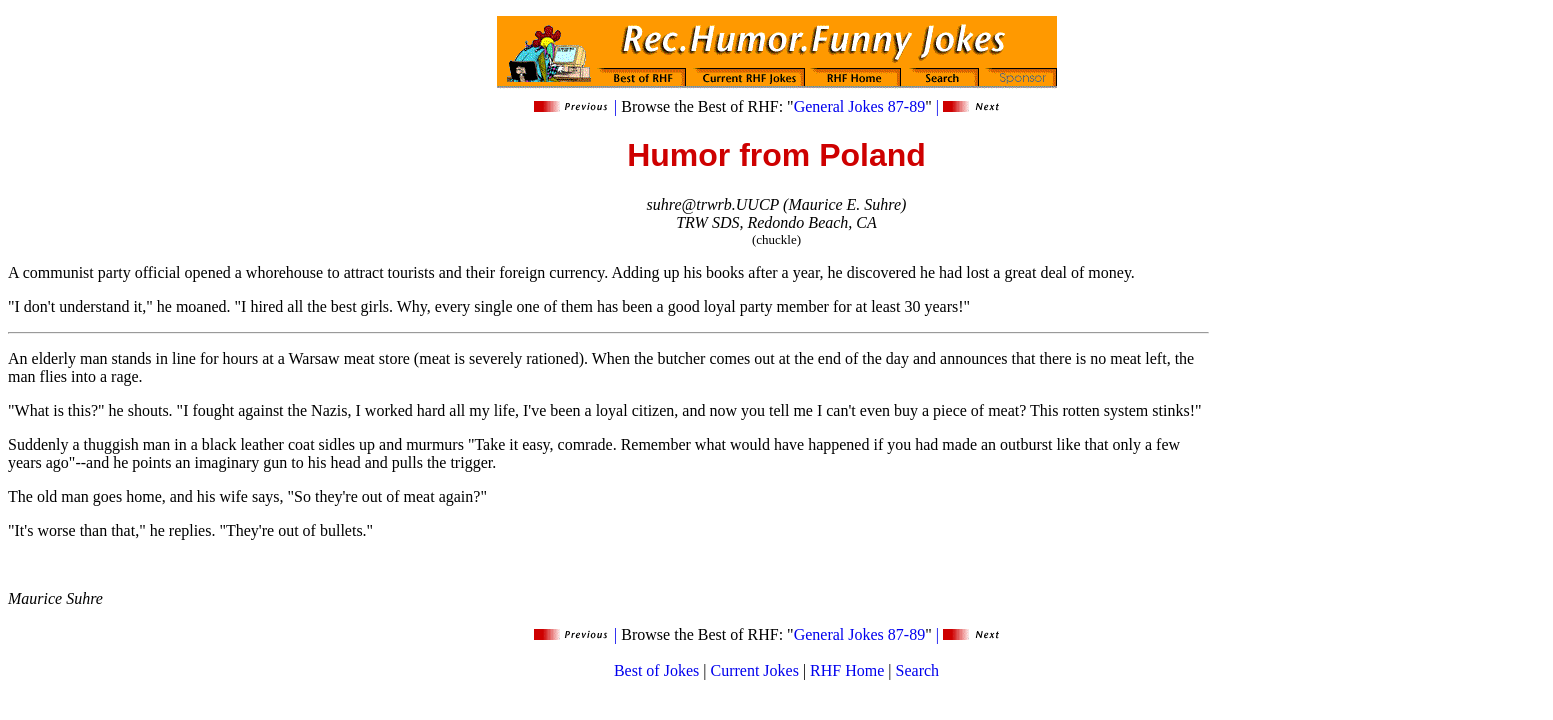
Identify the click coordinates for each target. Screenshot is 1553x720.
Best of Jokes (656, 670)
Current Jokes (754, 670)
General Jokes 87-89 (860, 106)
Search (918, 670)
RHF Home (847, 670)
